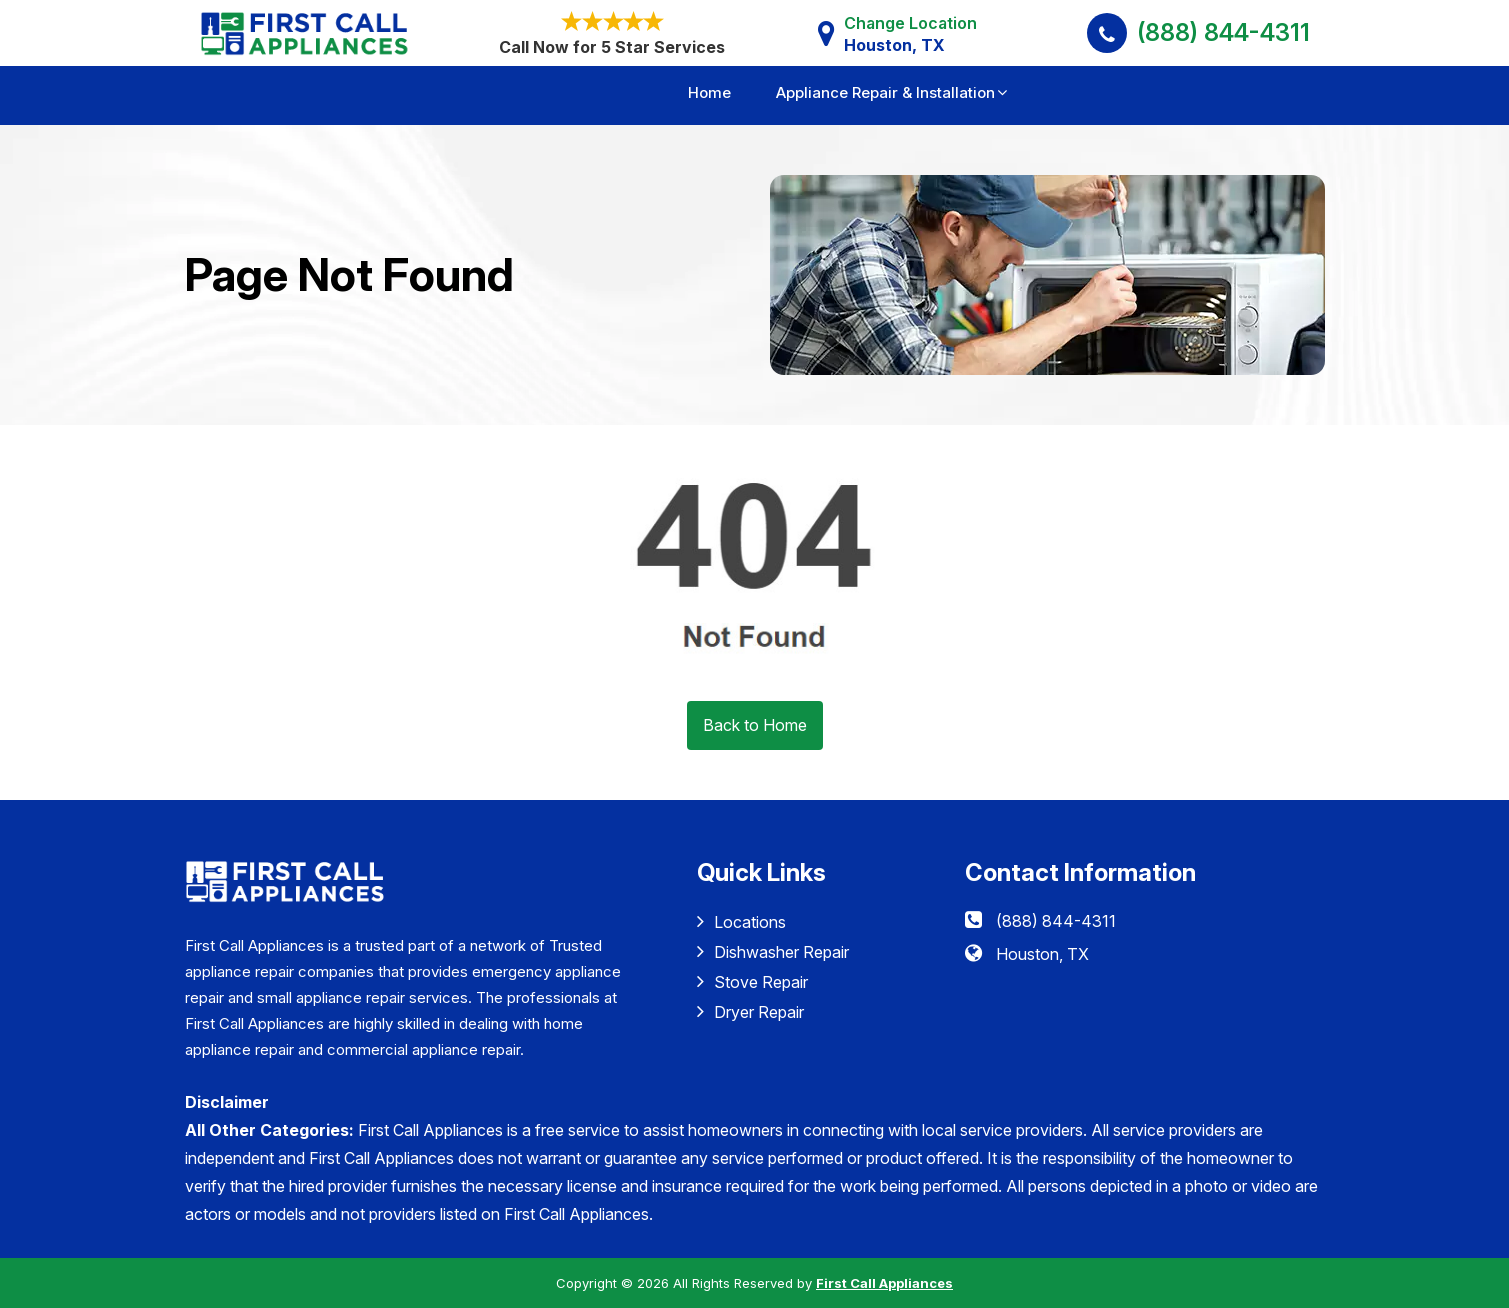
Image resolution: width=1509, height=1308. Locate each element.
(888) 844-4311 (1223, 32)
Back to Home (755, 725)
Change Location (910, 34)
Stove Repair (752, 981)
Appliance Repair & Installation (885, 92)
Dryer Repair (750, 1011)
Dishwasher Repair (773, 951)
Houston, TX (1042, 954)
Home (709, 92)
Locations (741, 921)
